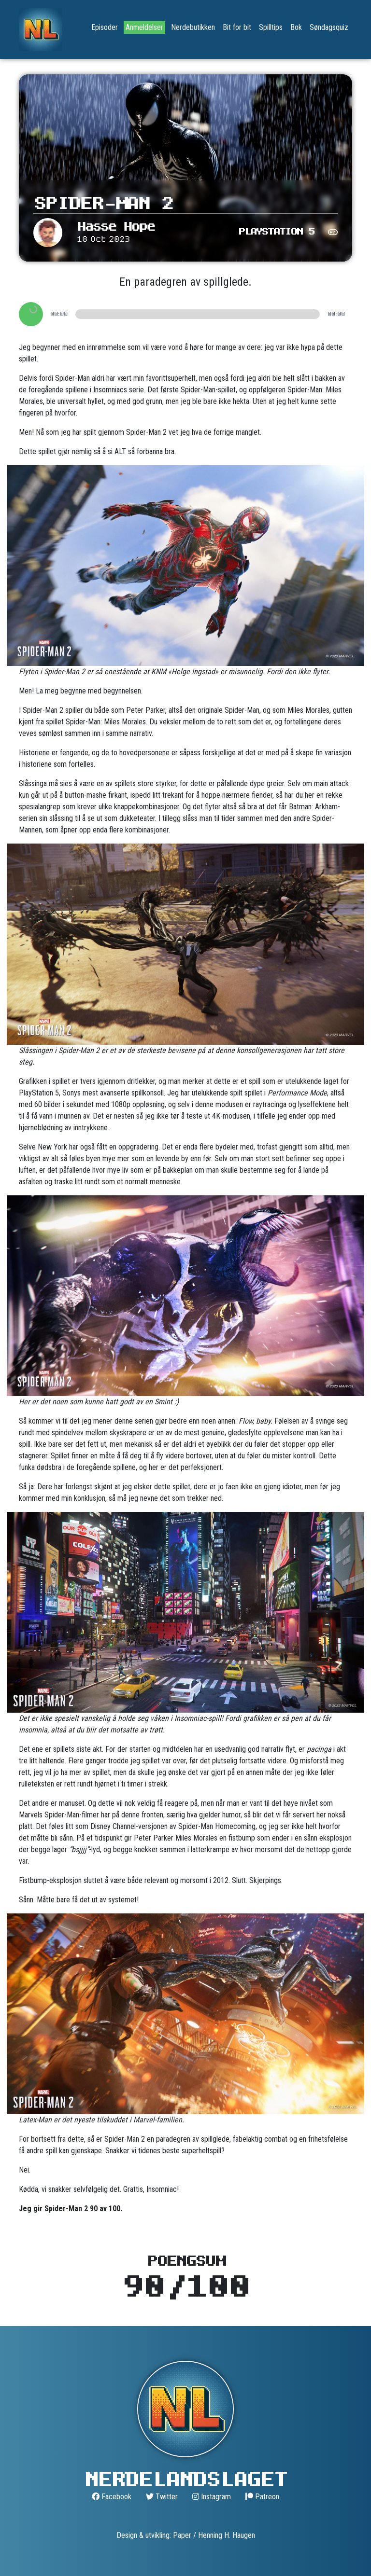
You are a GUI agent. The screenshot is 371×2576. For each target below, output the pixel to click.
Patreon (262, 2496)
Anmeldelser (144, 27)
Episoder (104, 27)
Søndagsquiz (329, 27)
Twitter (162, 2496)
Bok (296, 27)
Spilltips (271, 27)
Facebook (111, 2496)
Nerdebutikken (193, 27)
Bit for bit (237, 27)
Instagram (211, 2496)
